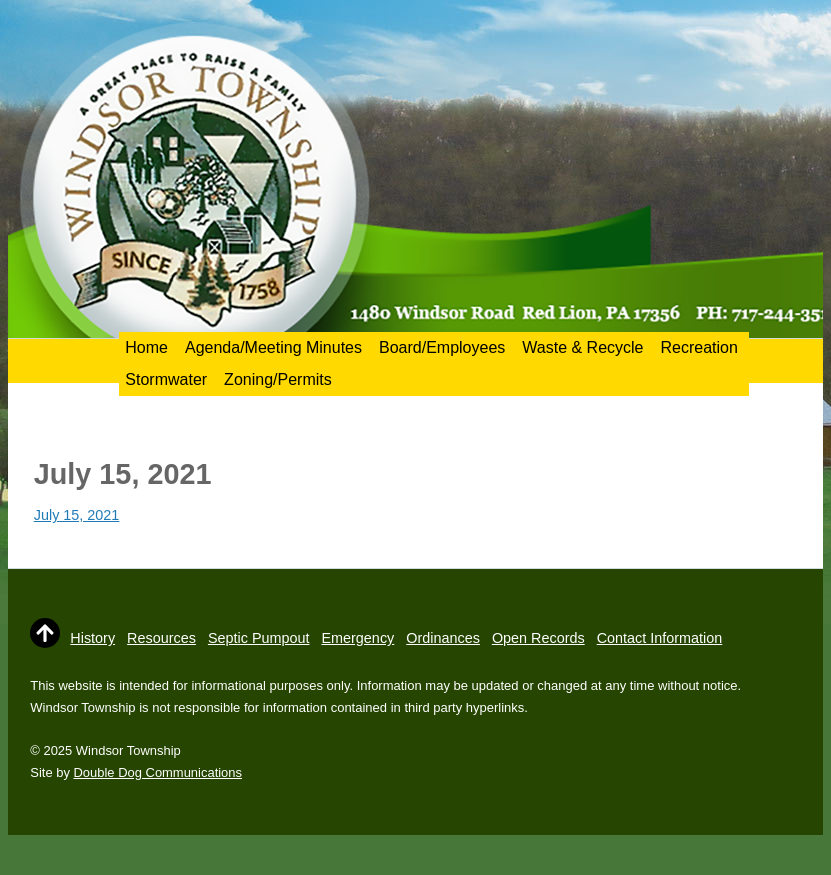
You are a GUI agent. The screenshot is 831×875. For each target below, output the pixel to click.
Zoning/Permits (278, 379)
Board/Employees (442, 347)
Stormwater (166, 379)
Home (146, 347)
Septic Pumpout (259, 638)
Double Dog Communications (158, 772)
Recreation (699, 347)
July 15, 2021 (77, 515)
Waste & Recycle (582, 347)
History (92, 638)
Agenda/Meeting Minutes (273, 347)
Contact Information (660, 638)
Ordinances (443, 638)
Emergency (357, 638)
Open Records (538, 638)
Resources (161, 638)
